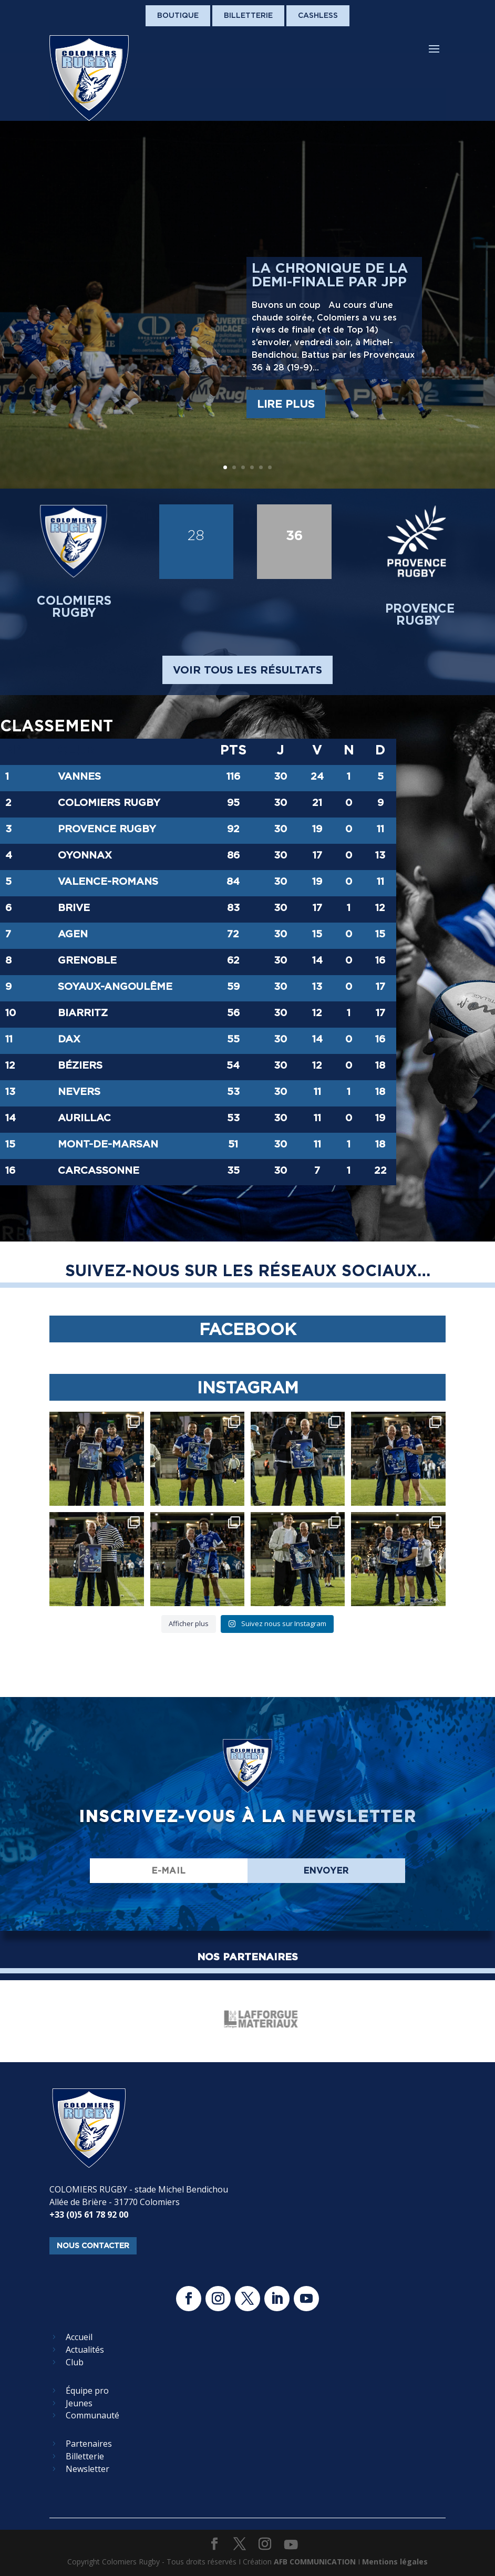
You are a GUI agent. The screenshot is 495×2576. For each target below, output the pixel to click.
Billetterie (248, 15)
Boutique (178, 15)
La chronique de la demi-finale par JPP (330, 274)
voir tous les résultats (247, 670)
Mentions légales (395, 2562)
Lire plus (286, 404)
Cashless (318, 15)
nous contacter (93, 2245)
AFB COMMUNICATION (315, 2562)
